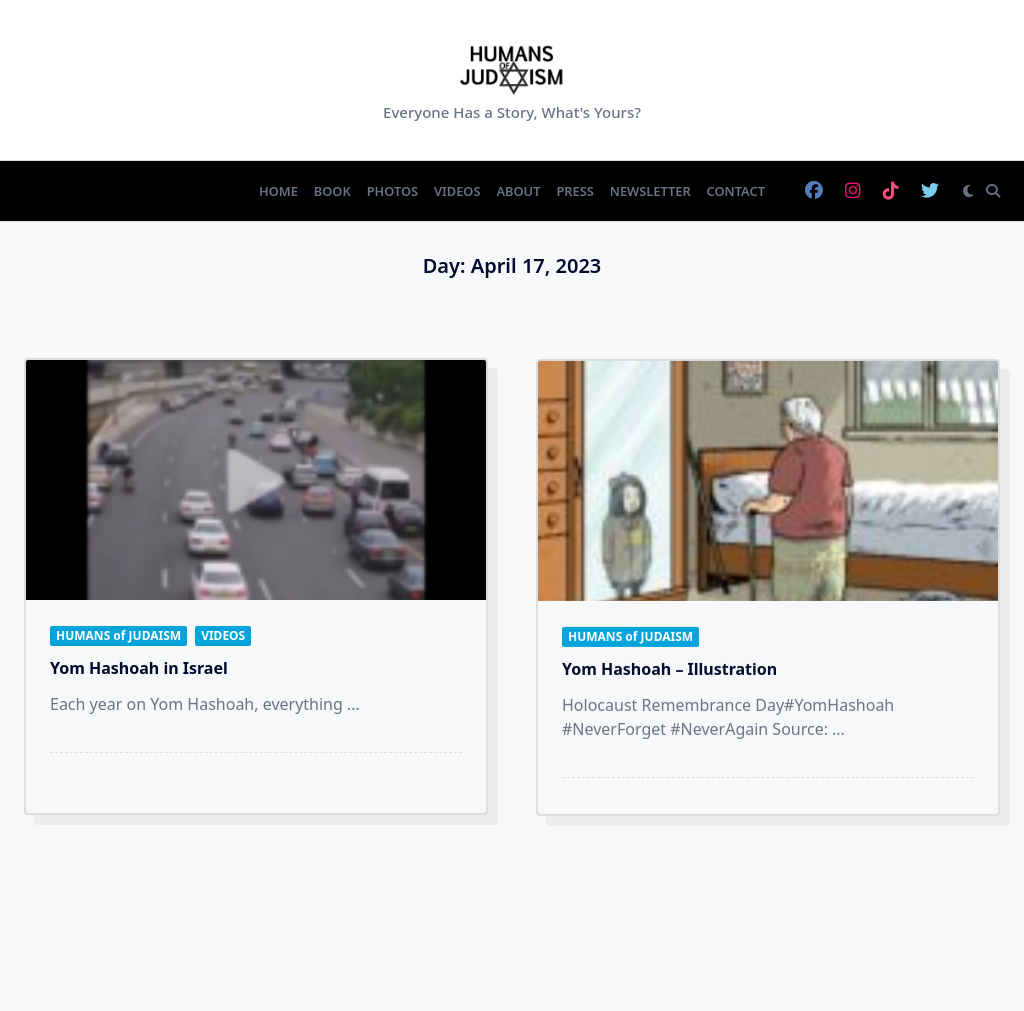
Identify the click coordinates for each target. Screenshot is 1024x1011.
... (353, 704)
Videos (457, 191)
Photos (392, 191)
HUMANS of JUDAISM (118, 635)
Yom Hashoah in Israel (139, 668)
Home (278, 191)
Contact (736, 191)
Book (332, 191)
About (518, 191)
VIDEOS (223, 635)
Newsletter (650, 191)
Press (574, 191)
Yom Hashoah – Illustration (669, 677)
